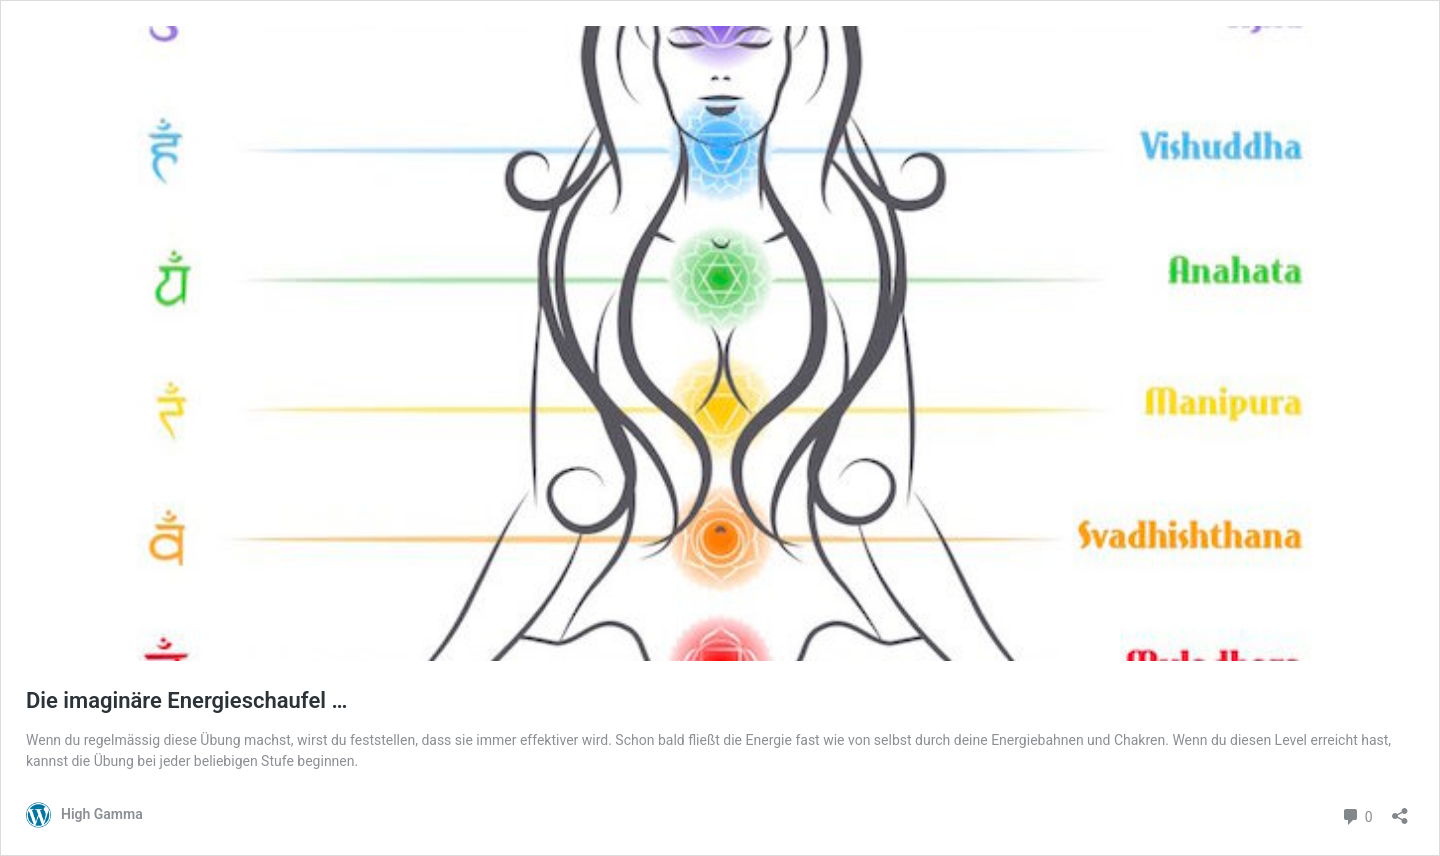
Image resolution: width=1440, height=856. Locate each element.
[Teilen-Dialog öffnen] (1400, 809)
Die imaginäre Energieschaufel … (186, 700)
